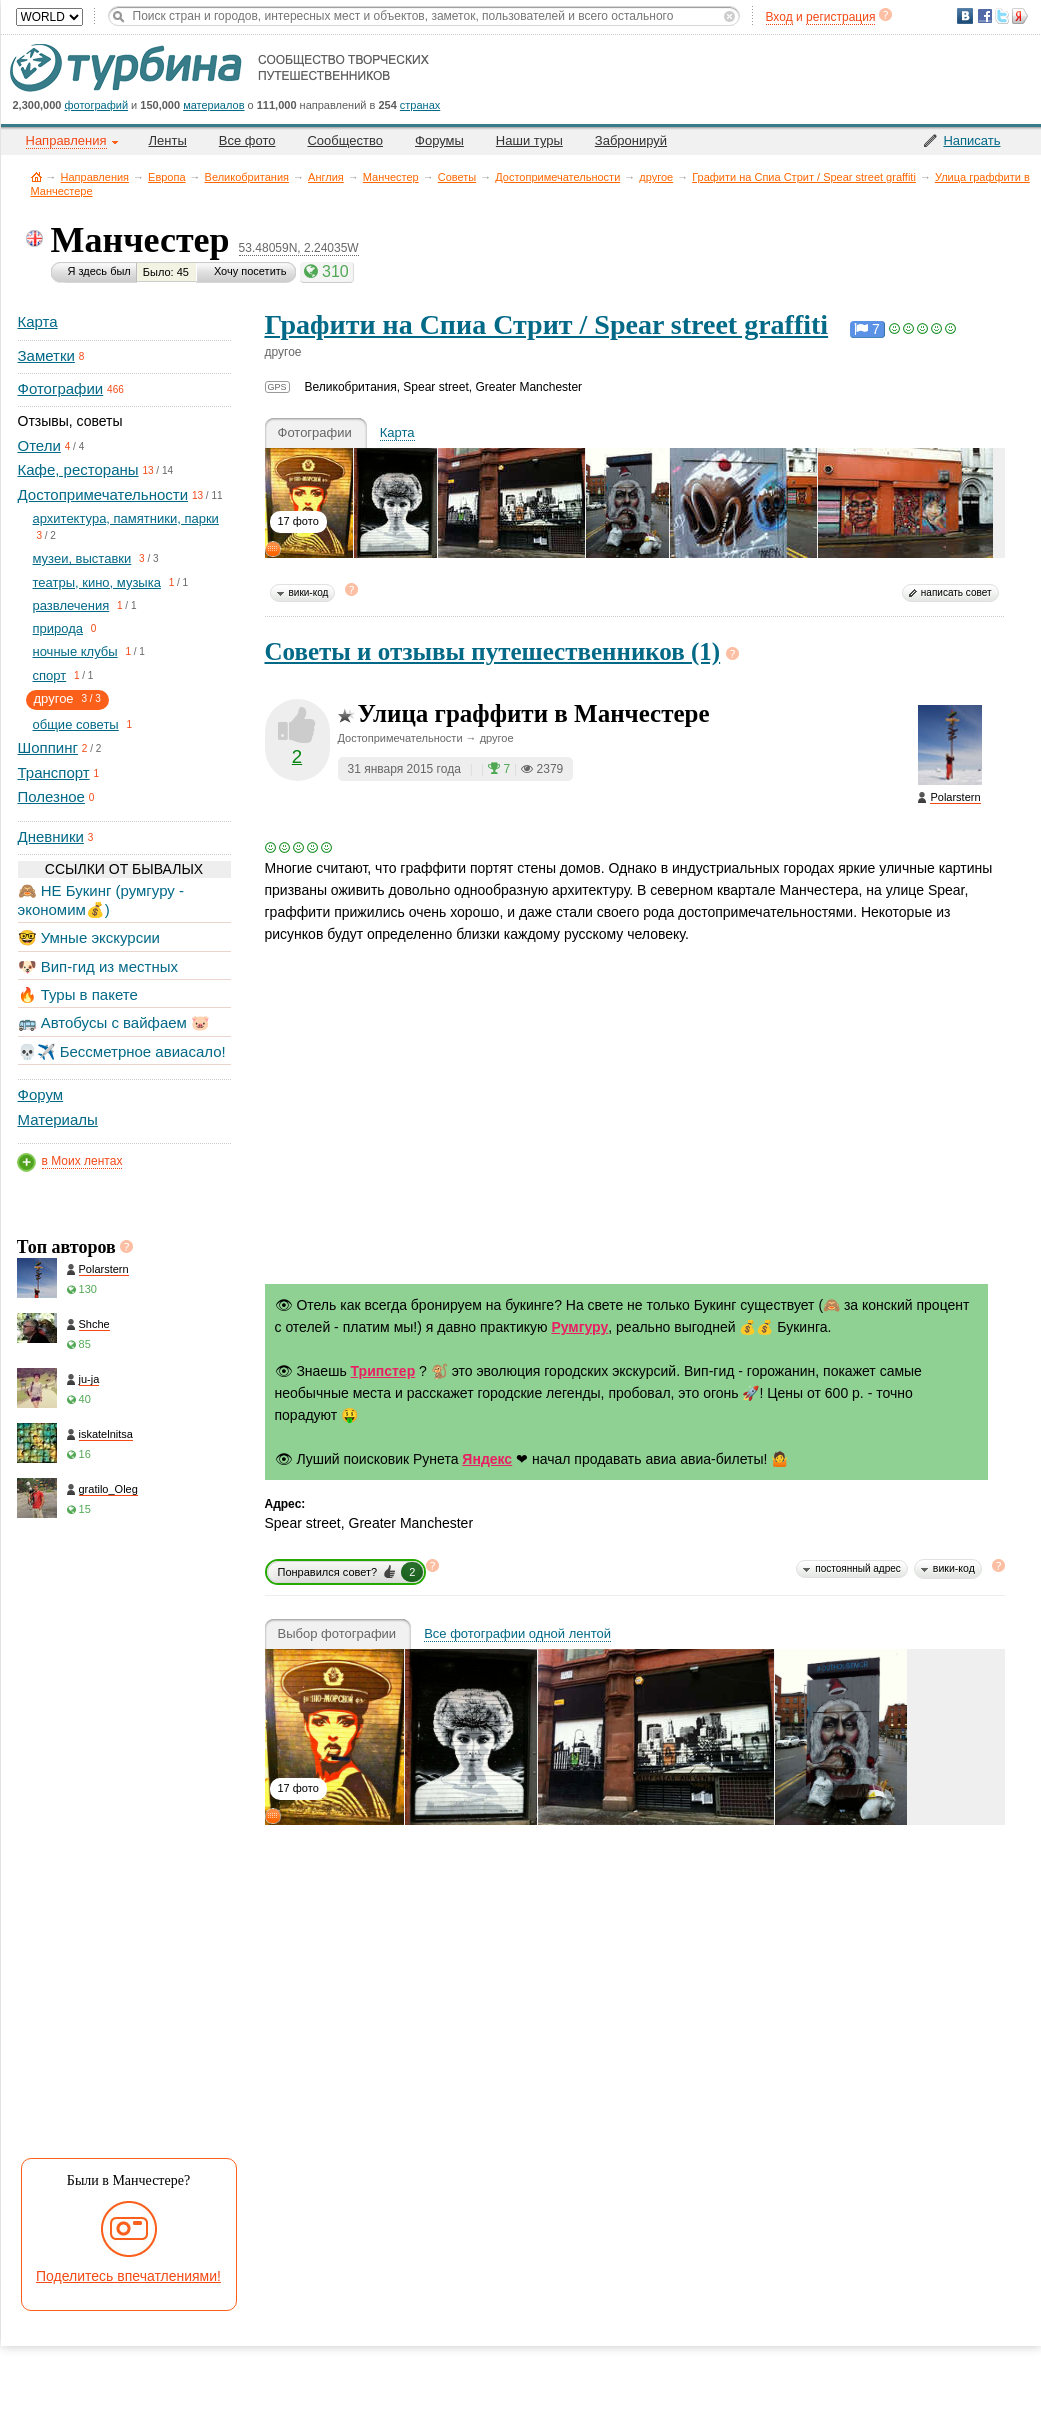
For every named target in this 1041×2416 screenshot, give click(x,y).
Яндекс (487, 1459)
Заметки (46, 355)
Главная (36, 176)
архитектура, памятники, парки (126, 518)
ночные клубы (75, 651)
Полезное (51, 796)
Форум (41, 1094)
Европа (167, 177)
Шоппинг (48, 747)
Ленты (168, 140)
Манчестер (391, 177)
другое (656, 177)
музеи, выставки (82, 558)
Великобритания (247, 177)
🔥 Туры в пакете (78, 994)
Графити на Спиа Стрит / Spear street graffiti (804, 177)
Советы (457, 177)
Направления (95, 177)
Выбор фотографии (337, 1634)
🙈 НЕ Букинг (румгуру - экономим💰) (101, 899)
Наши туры (529, 140)
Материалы (58, 1119)
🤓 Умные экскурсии (89, 937)
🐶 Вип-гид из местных (98, 966)
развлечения (71, 605)
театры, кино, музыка (97, 582)
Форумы (439, 140)
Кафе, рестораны (78, 469)
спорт (50, 675)
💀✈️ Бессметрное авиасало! (122, 1051)
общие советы (76, 724)
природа (58, 628)
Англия (326, 177)
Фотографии (61, 388)
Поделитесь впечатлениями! (128, 2276)
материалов (213, 105)
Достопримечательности (557, 177)
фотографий (97, 105)
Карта (38, 321)
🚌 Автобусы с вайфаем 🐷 (114, 1022)
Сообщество (345, 140)
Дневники (51, 836)
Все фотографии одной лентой (517, 1634)
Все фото (247, 140)
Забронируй (631, 140)
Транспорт (54, 772)
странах (420, 105)
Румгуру (579, 1327)
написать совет (956, 592)
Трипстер (383, 1371)
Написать (971, 140)
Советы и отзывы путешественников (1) (493, 651)
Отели (39, 445)
